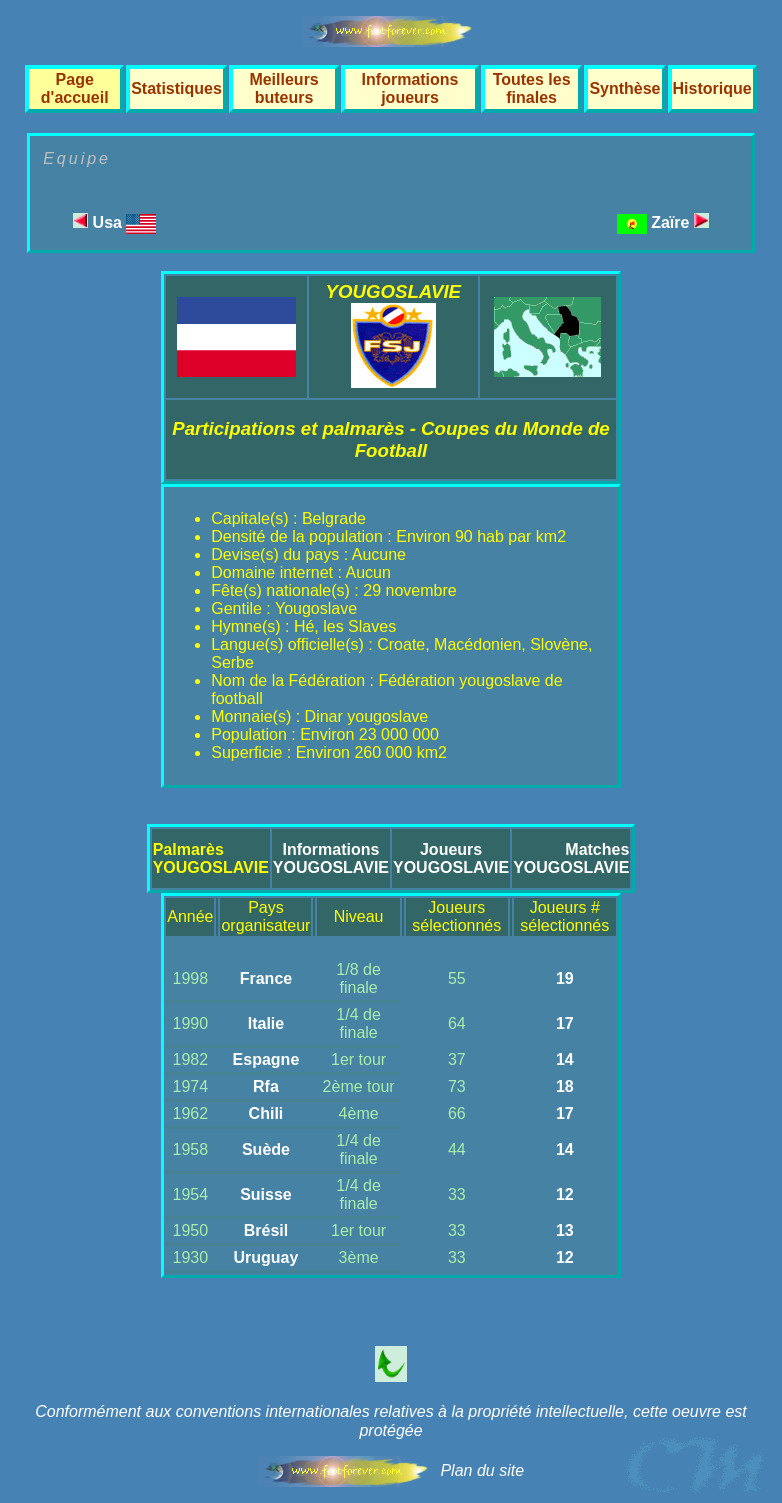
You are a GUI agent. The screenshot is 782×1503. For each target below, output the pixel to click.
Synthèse (624, 88)
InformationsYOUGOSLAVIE (331, 858)
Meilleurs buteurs (283, 88)
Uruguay (265, 1257)
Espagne (266, 1059)
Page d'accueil (75, 88)
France (266, 978)
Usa (114, 222)
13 (565, 1230)
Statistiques (176, 88)
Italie (266, 1023)
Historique (712, 88)
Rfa (266, 1086)
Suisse (266, 1194)
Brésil (266, 1230)
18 (565, 1086)
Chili (266, 1113)
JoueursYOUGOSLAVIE (451, 858)
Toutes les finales (532, 88)
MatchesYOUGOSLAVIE (571, 858)
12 (565, 1194)
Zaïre (680, 222)
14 (565, 1059)
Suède (266, 1149)
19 (565, 978)
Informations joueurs (410, 88)
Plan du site (482, 1470)
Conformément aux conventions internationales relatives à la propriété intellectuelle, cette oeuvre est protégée (391, 1421)
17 (565, 1023)
